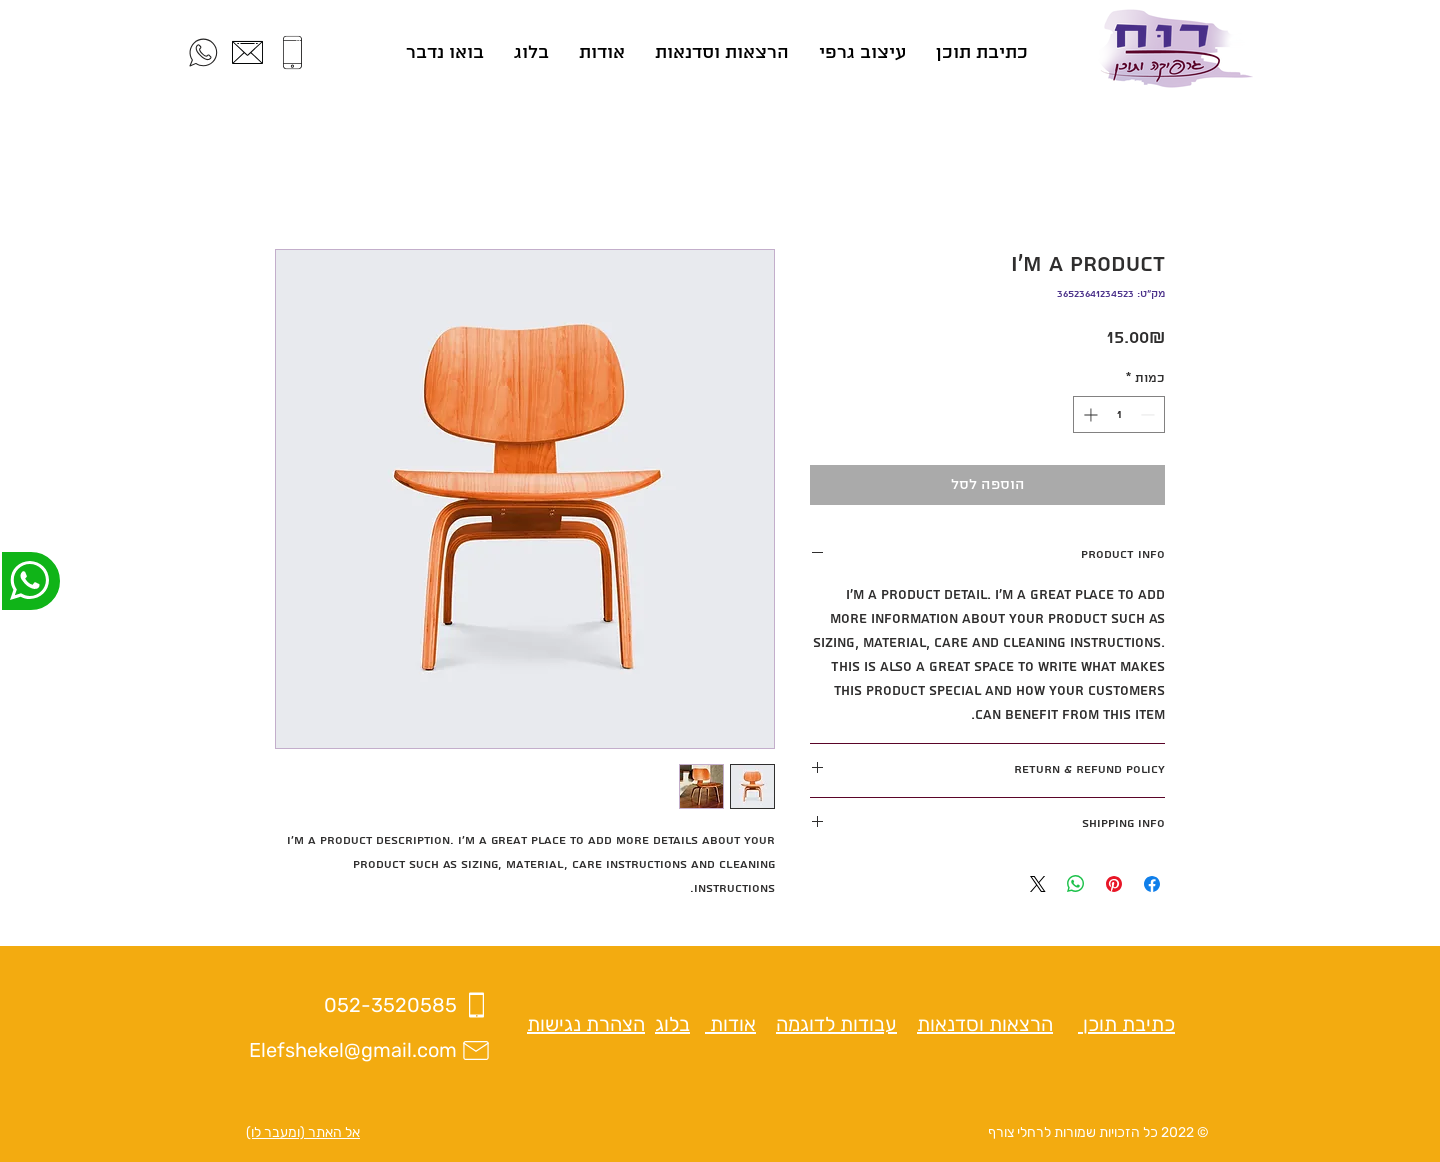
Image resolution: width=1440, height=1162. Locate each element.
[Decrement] (1149, 414)
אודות (730, 1024)
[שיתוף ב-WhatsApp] (1076, 884)
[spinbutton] (1119, 414)
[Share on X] (1038, 884)
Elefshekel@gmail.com (353, 1050)
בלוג (672, 1024)
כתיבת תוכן (1126, 1024)
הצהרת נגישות (586, 1024)
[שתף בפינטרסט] (1114, 884)
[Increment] (1088, 414)
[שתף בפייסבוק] (1152, 884)
